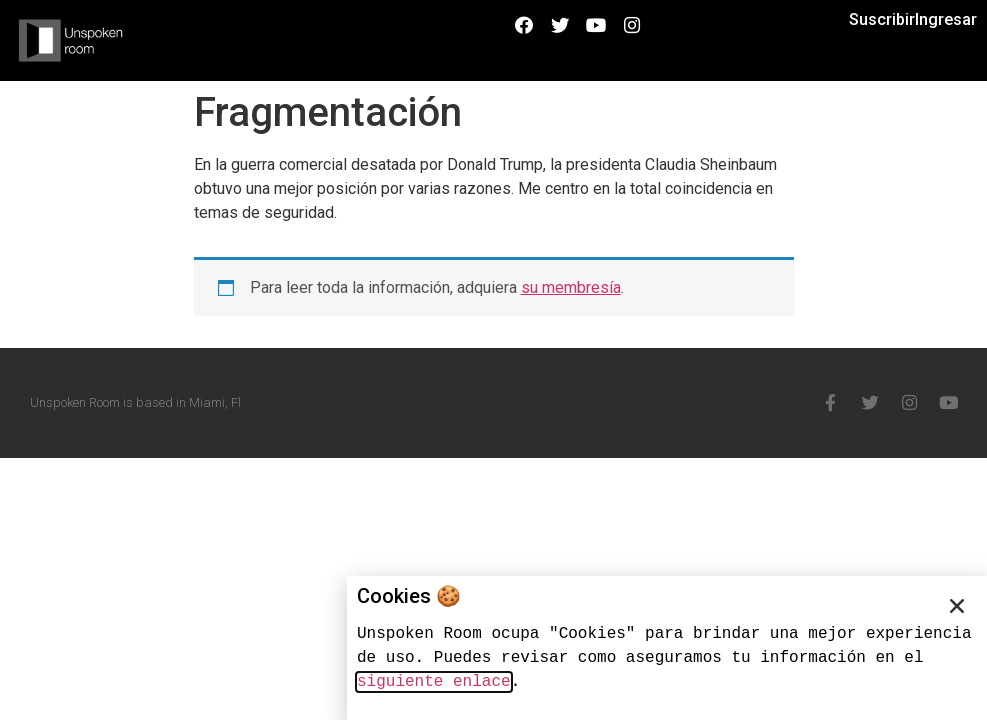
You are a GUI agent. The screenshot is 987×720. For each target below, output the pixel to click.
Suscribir (882, 19)
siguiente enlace (434, 682)
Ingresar (946, 19)
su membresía (571, 287)
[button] (957, 606)
